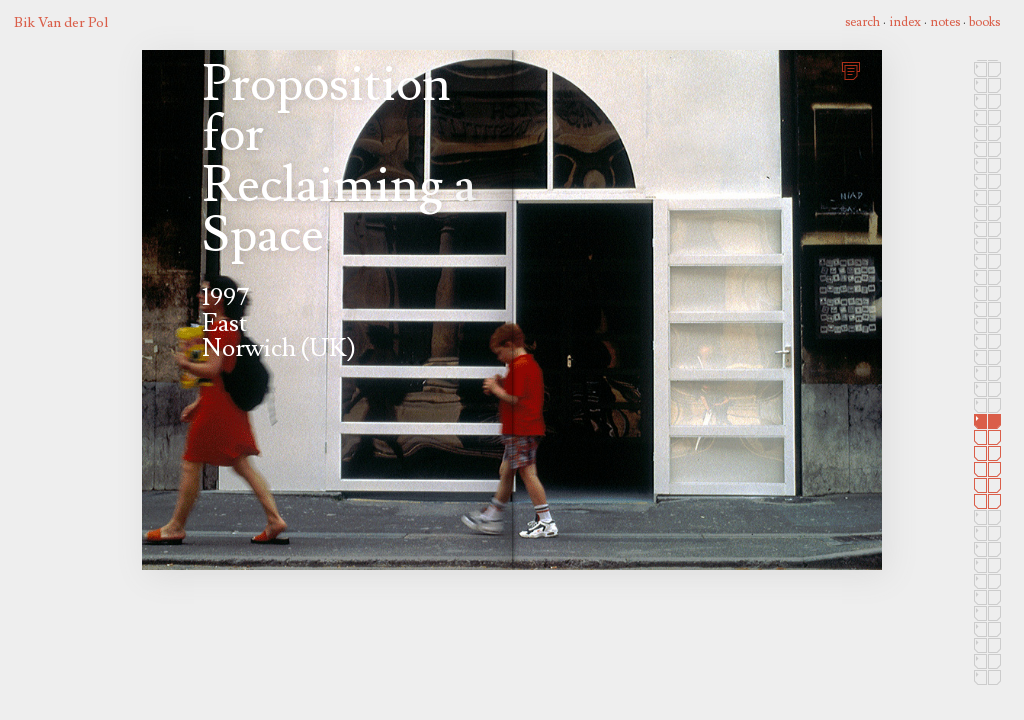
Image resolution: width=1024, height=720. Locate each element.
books (984, 22)
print (854, 68)
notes (945, 22)
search (862, 22)
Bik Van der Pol (61, 22)
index (905, 22)
